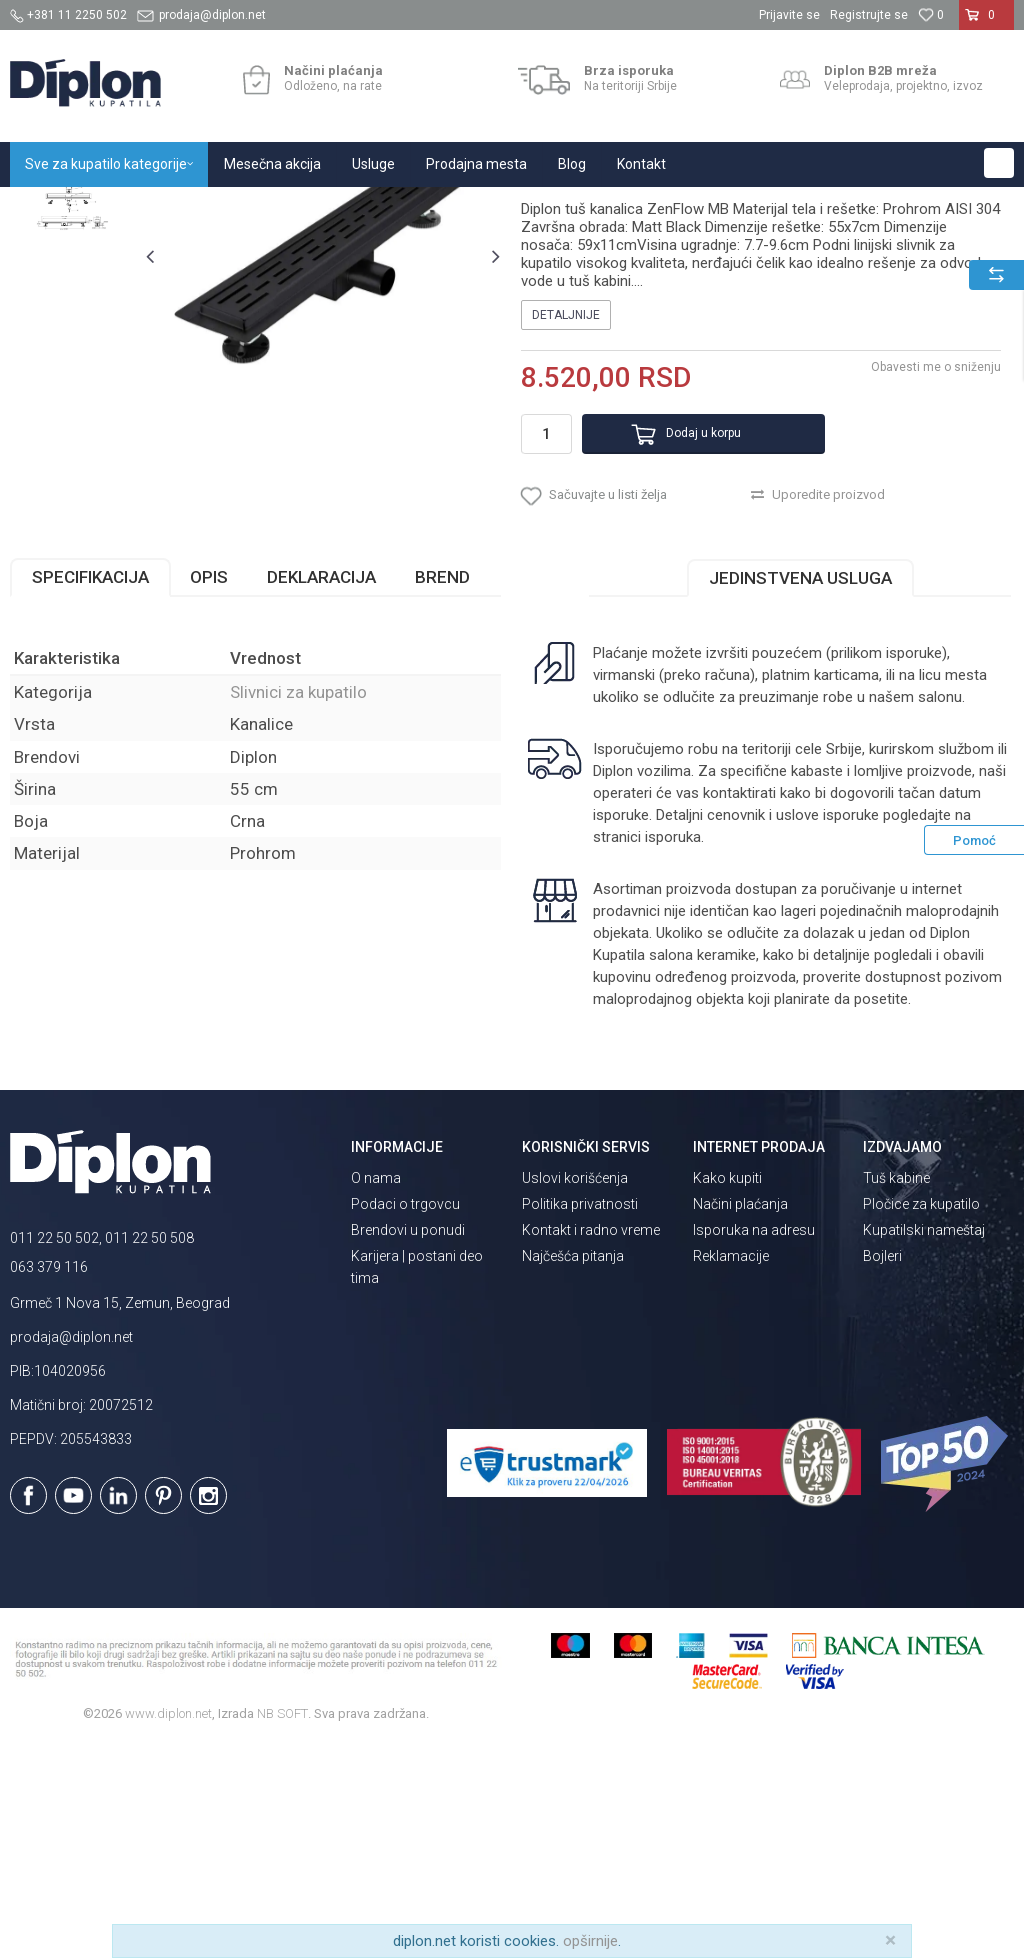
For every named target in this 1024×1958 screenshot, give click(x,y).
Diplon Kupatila (54, 208)
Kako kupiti (727, 1392)
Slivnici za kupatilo (383, 208)
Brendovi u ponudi (408, 1444)
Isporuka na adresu (754, 1444)
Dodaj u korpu (680, 634)
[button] (999, 163)
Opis (209, 790)
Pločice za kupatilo (921, 1418)
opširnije (590, 1941)
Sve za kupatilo (157, 208)
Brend (442, 790)
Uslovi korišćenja (575, 1392)
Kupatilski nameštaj (924, 1444)
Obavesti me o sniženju (934, 567)
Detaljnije (565, 515)
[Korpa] (986, 23)
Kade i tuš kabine (265, 208)
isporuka (672, 1050)
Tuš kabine (896, 1392)
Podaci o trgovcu (405, 1418)
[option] (72, 322)
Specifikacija (90, 790)
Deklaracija (321, 790)
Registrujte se (869, 15)
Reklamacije (731, 1470)
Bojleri (882, 1470)
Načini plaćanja (740, 1418)
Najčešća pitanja (573, 1470)
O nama (376, 1392)
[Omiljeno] (931, 15)
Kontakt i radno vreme (591, 1444)
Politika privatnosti (580, 1418)
